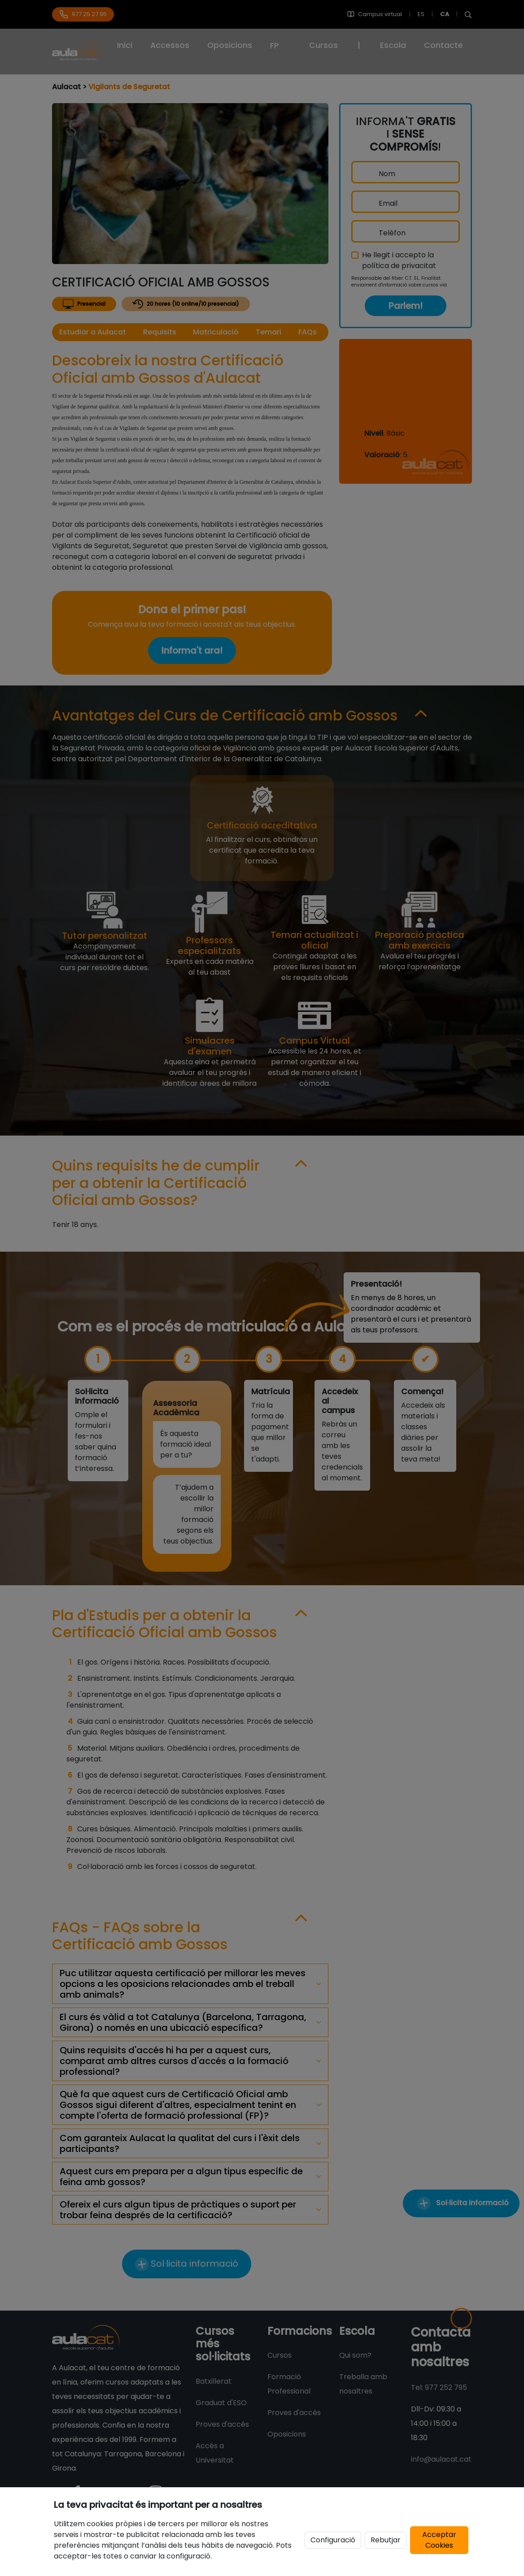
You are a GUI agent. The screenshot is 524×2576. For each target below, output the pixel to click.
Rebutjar (386, 2540)
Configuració (332, 2540)
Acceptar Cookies (439, 2539)
